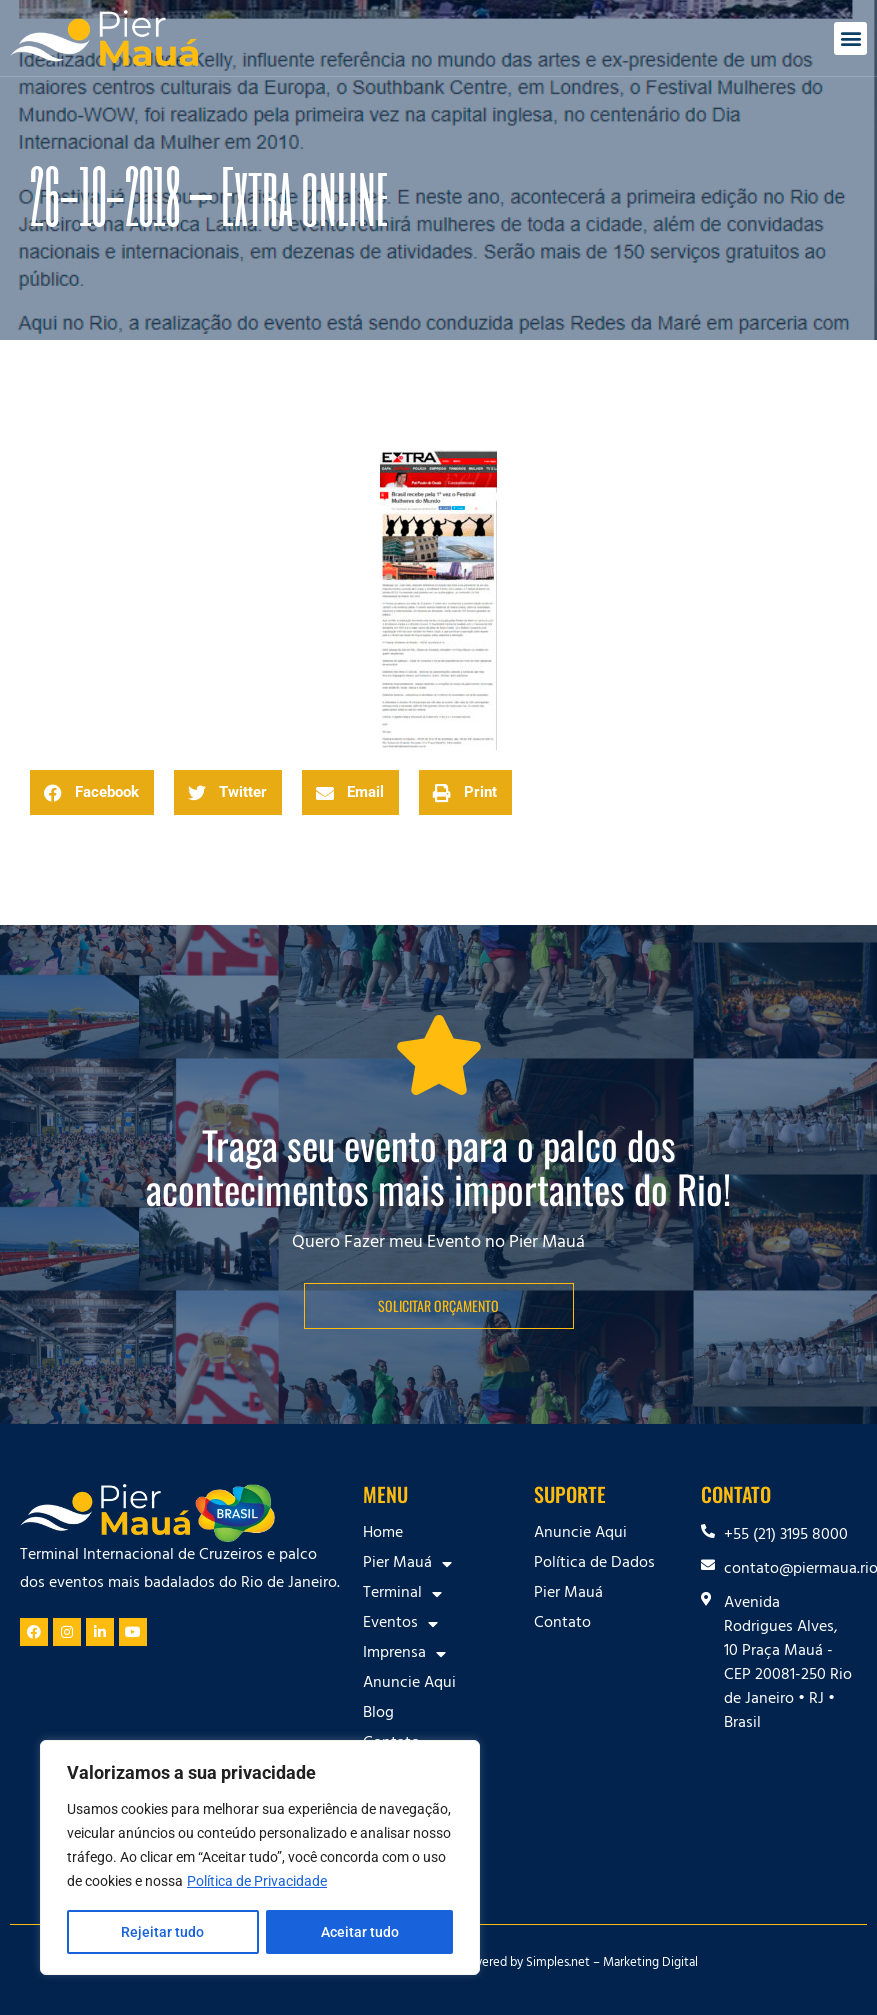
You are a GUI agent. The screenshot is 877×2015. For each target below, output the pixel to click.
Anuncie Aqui (409, 1684)
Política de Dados (594, 1564)
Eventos (400, 1624)
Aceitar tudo (360, 1932)
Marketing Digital (650, 1964)
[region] (260, 1858)
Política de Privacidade (257, 1882)
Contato (562, 1624)
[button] (850, 38)
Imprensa (404, 1654)
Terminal (402, 1594)
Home (383, 1534)
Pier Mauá (407, 1564)
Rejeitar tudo (162, 1932)
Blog (378, 1714)
